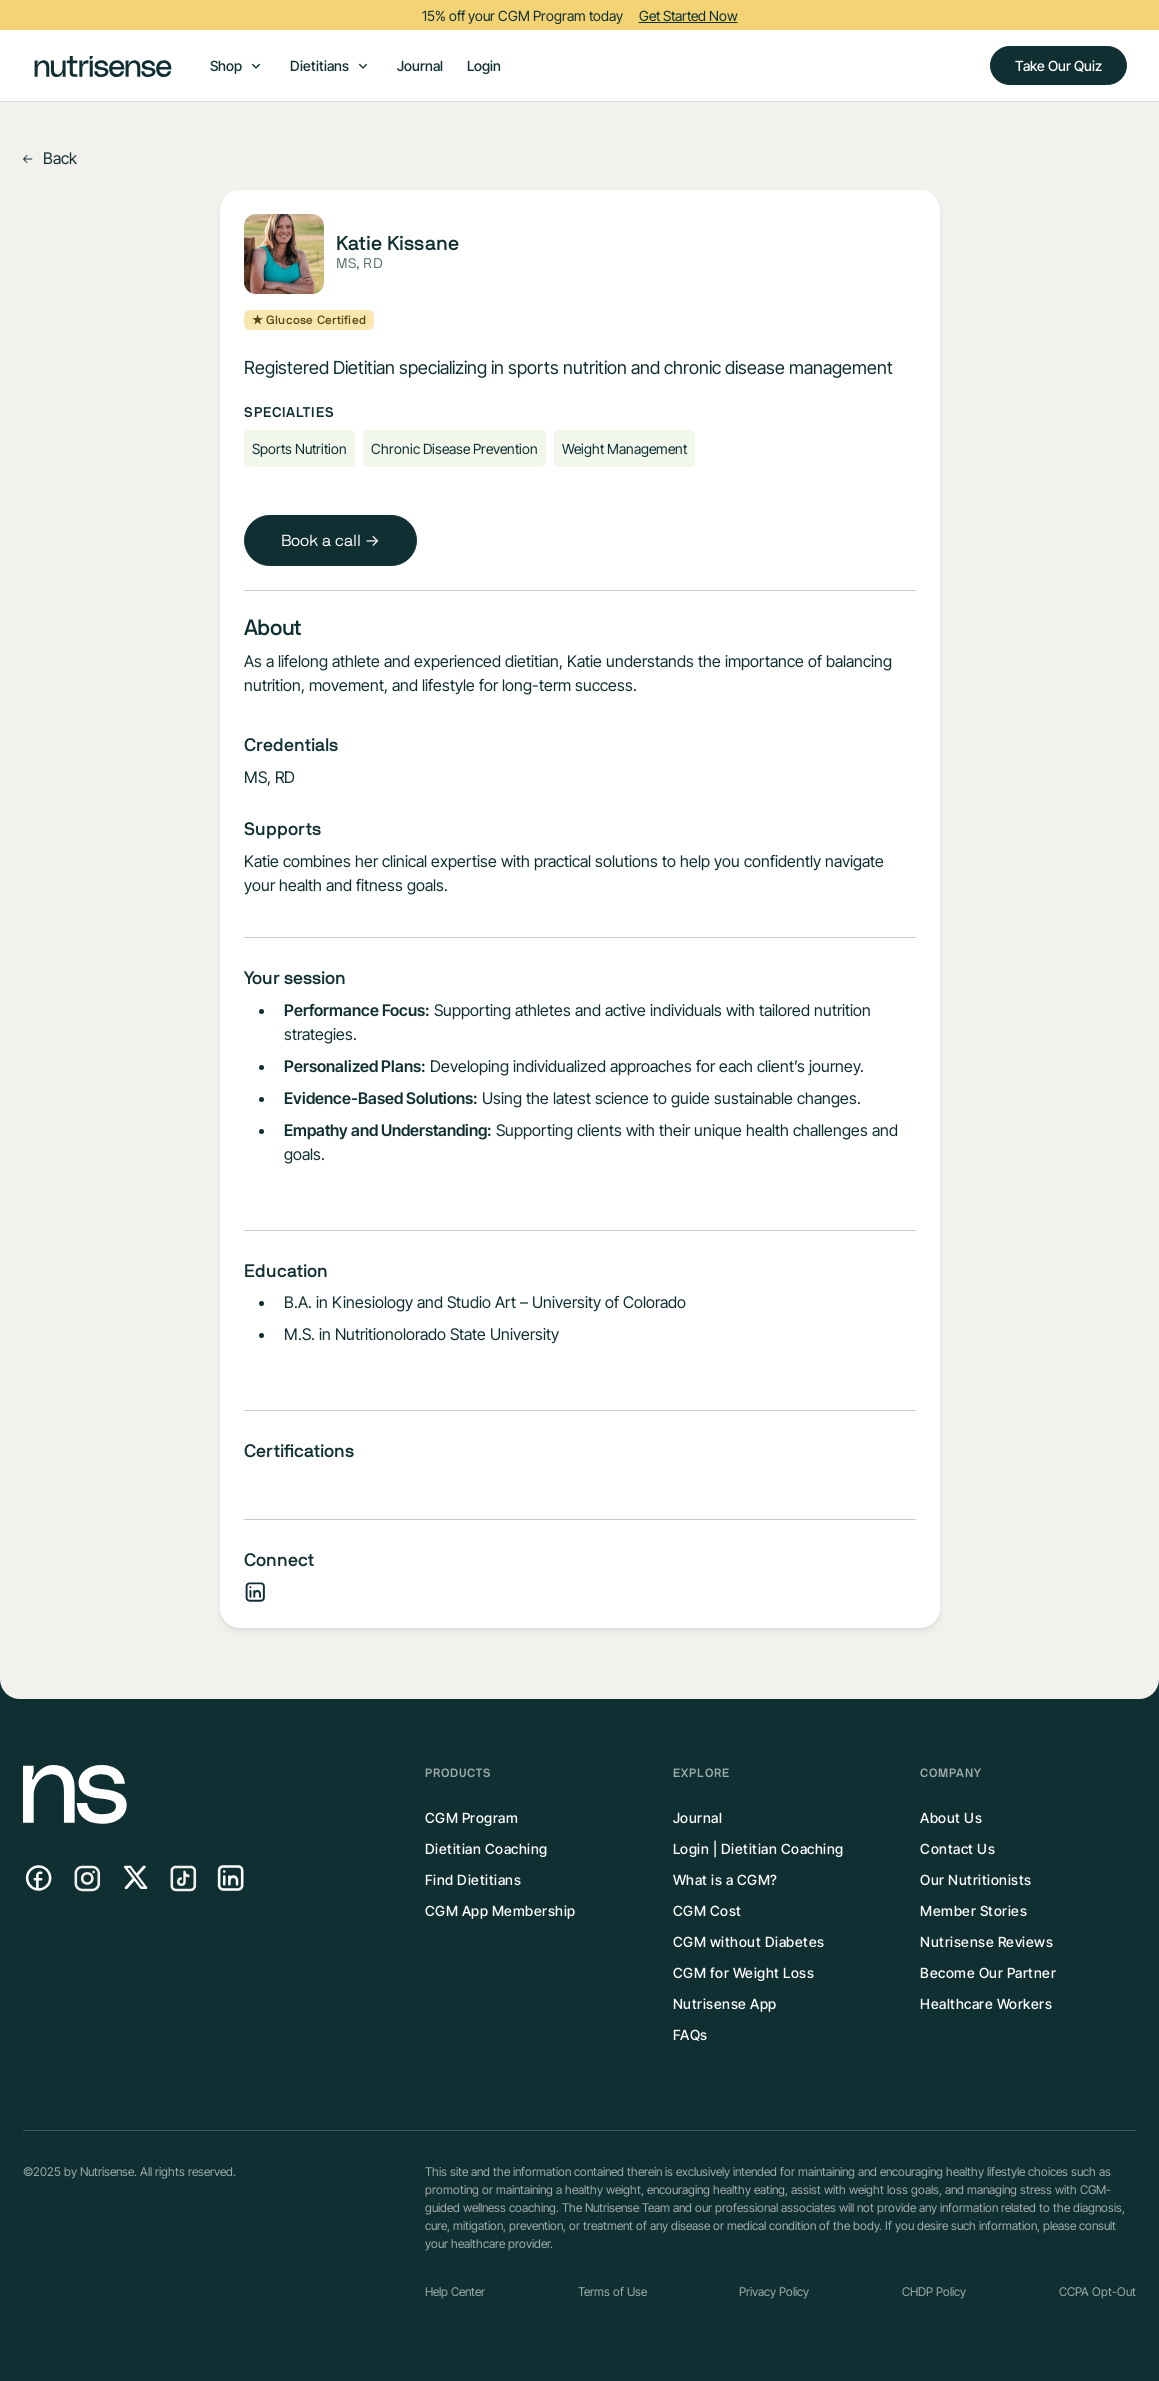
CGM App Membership (500, 1910)
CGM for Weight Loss (744, 1972)
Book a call (330, 540)
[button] (236, 65)
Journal (420, 65)
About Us (951, 1817)
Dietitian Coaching (486, 1848)
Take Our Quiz (1058, 65)
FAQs (690, 2034)
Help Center (455, 2291)
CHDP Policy (934, 2291)
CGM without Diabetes (749, 1941)
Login (484, 65)
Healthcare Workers (986, 2003)
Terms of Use (612, 2291)
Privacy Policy (774, 2291)
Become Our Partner (988, 1972)
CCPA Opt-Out (1097, 2291)
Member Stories (973, 1910)
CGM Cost (707, 1910)
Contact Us (957, 1848)
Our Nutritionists (976, 1879)
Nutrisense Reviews (986, 1941)
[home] (103, 65)
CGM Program (472, 1817)
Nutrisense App (725, 2003)
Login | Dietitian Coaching (758, 1848)
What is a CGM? (725, 1879)
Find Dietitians (473, 1879)
